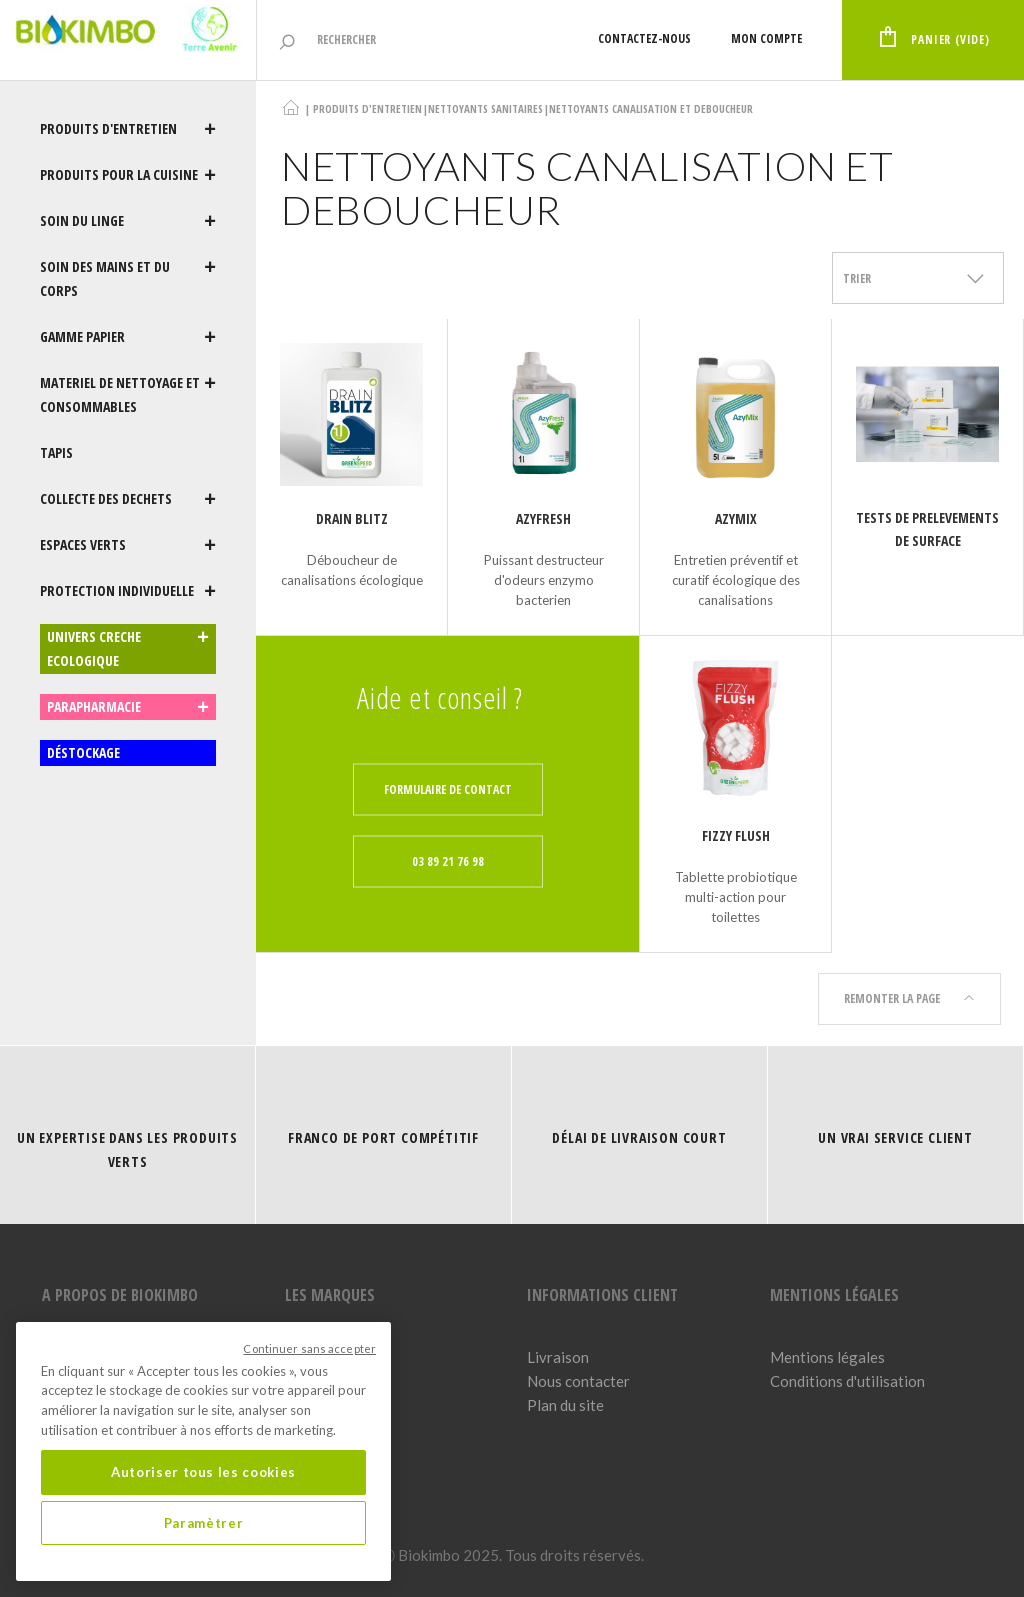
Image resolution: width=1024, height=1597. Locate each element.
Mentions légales (827, 1357)
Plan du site (565, 1405)
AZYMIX (736, 518)
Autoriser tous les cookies (203, 1472)
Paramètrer (204, 1523)
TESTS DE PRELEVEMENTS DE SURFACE (927, 529)
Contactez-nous (641, 38)
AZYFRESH (543, 518)
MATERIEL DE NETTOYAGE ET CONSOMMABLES (128, 395)
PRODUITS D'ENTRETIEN (128, 129)
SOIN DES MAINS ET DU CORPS (128, 279)
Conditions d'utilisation (847, 1381)
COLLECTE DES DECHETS (128, 499)
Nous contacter (578, 1381)
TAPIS (56, 452)
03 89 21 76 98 (448, 861)
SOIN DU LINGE (128, 221)
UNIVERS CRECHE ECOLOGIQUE (128, 649)
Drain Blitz (352, 518)
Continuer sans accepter (309, 1348)
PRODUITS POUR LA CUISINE (128, 175)
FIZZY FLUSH (736, 835)
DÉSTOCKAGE (83, 752)
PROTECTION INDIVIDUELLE (128, 591)
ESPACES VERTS (128, 545)
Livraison (558, 1357)
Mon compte (763, 38)
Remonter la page (909, 998)
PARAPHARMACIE (128, 707)
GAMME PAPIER (128, 337)
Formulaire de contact (448, 789)
